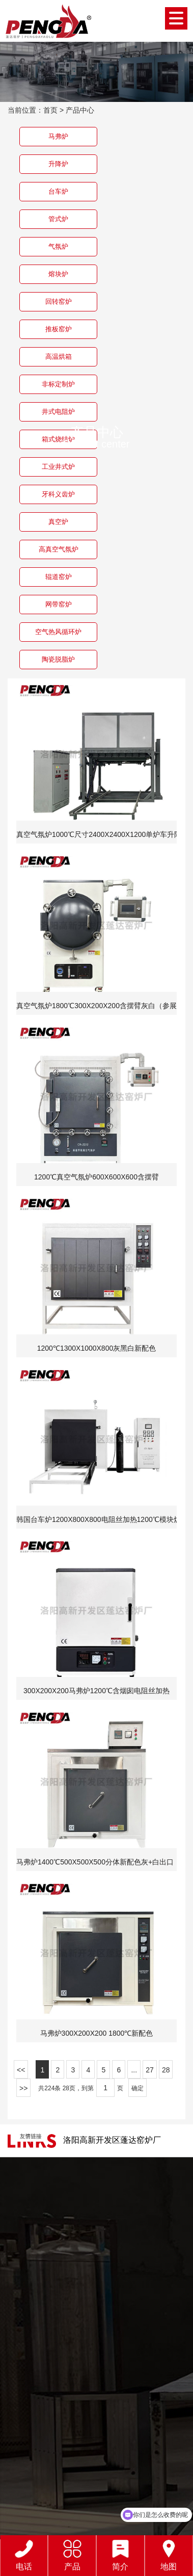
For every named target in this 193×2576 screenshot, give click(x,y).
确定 (137, 2088)
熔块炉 (58, 274)
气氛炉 (58, 246)
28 (166, 2070)
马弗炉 (58, 136)
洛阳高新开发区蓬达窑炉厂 (112, 2140)
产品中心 (80, 110)
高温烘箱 (58, 356)
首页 (50, 110)
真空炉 (58, 521)
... (134, 2070)
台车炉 (58, 191)
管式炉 (58, 219)
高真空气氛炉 (58, 549)
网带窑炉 (58, 604)
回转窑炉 (58, 301)
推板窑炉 (58, 329)
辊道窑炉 (58, 577)
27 (150, 2070)
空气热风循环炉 (58, 632)
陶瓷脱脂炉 (58, 659)
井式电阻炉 (58, 411)
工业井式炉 (58, 466)
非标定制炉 (58, 384)
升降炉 (58, 164)
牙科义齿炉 (58, 494)
